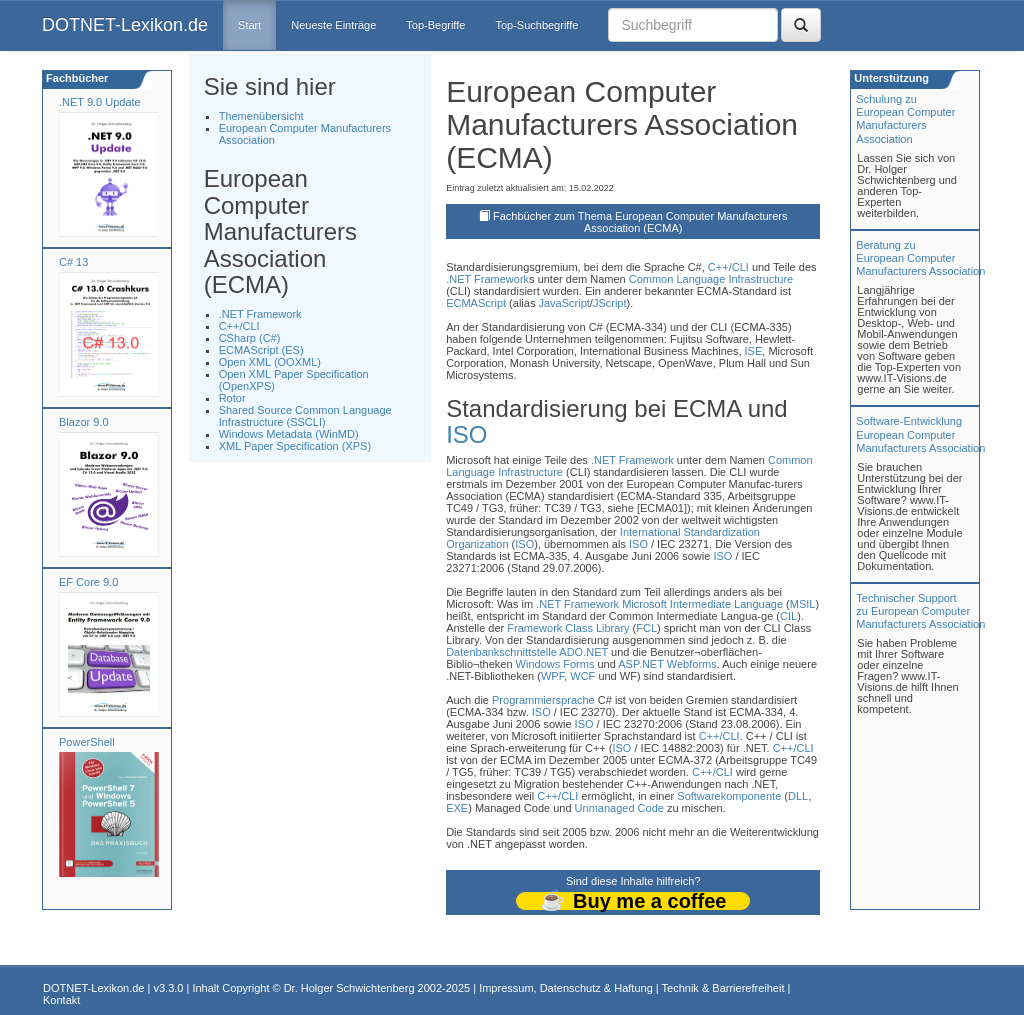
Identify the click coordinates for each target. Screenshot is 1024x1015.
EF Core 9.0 (88, 582)
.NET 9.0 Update (100, 102)
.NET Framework (260, 314)
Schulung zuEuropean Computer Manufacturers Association (905, 119)
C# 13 (73, 262)
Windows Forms (555, 664)
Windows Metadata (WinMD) (289, 434)
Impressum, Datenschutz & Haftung (566, 988)
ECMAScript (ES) (261, 350)
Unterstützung (890, 78)
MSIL (803, 604)
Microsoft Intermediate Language (702, 604)
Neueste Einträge (333, 25)
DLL (798, 796)
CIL (788, 616)
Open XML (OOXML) (270, 362)
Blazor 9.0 (84, 422)
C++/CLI (239, 326)
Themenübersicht (261, 116)
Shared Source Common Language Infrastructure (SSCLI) (305, 416)
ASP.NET (640, 664)
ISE (754, 351)
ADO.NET (583, 652)
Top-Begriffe (435, 25)
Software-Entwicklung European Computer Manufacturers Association (920, 434)
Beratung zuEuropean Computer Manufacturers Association (920, 258)
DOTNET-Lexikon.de (125, 25)
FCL (646, 628)
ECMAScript (476, 303)
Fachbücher (75, 78)
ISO (466, 434)
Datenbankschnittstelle (501, 652)
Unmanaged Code (619, 808)
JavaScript (563, 303)
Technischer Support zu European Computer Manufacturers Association (920, 611)
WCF (582, 676)
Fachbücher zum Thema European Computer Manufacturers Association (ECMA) (640, 222)
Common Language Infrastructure (711, 279)
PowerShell (87, 742)
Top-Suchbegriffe (536, 25)
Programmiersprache (543, 700)
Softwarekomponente (729, 796)
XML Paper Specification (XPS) (295, 446)
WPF (552, 676)
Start (249, 25)
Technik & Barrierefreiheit (723, 988)
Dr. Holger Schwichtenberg (349, 988)
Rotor (232, 398)
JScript (610, 303)
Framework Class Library (568, 628)
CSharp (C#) (250, 338)
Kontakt (61, 1000)
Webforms (692, 664)
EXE (457, 808)
